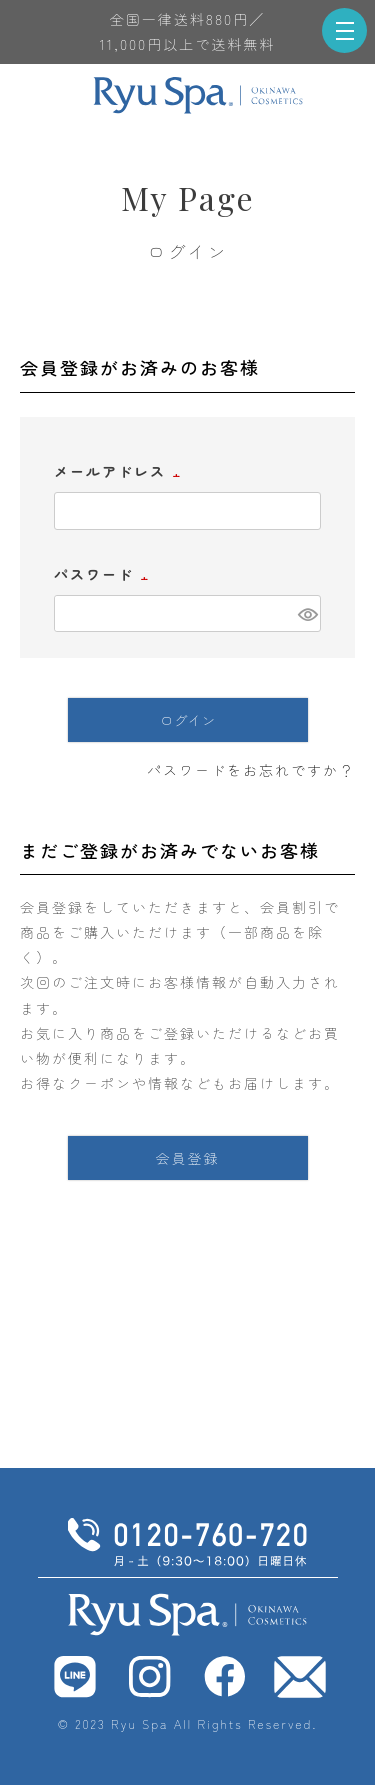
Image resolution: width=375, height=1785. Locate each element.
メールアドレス (120, 471)
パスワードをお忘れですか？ (251, 770)
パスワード (104, 574)
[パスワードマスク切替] (306, 614)
